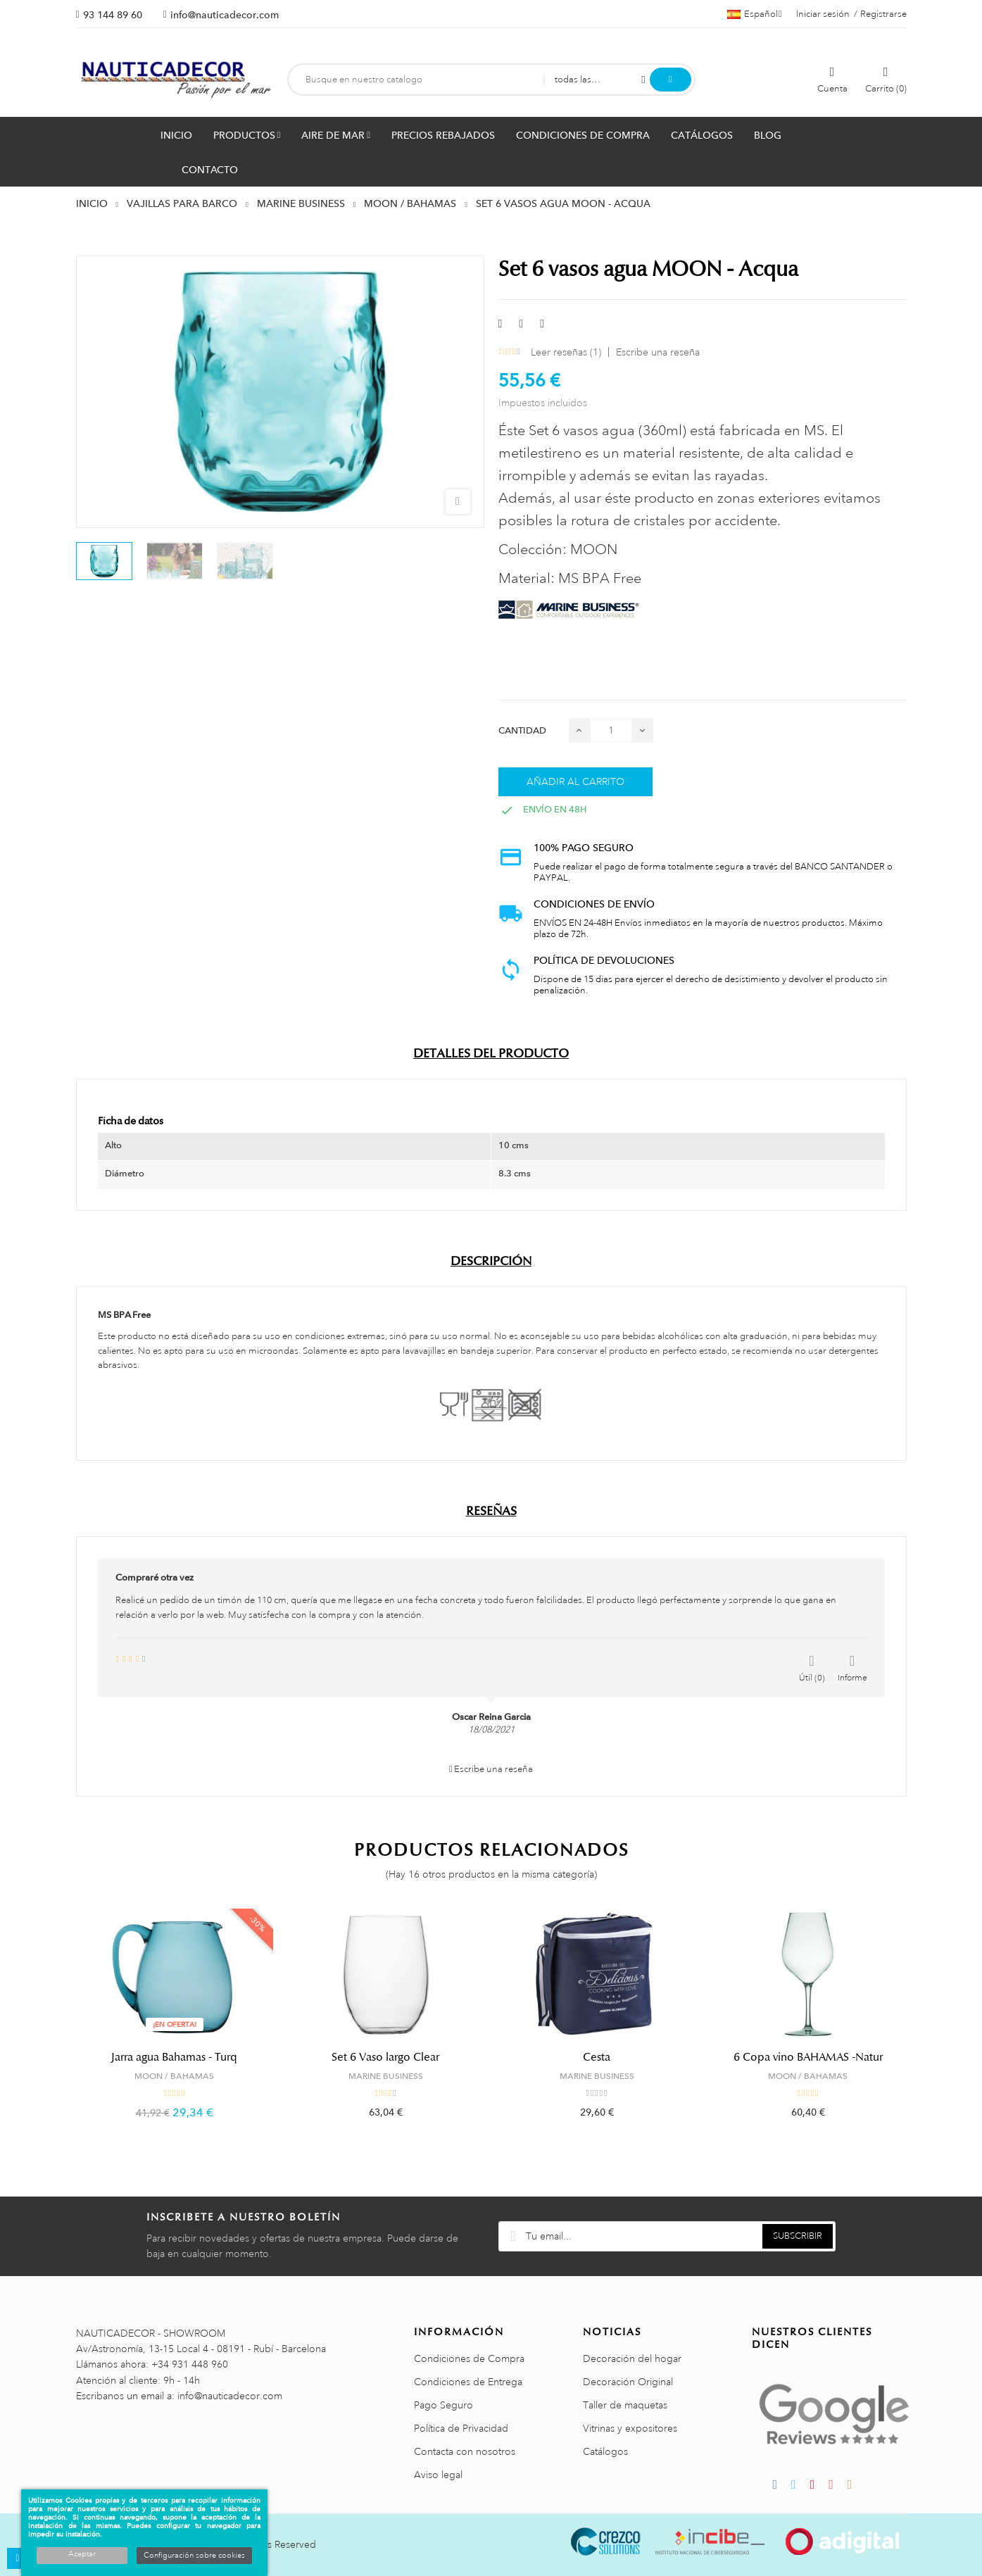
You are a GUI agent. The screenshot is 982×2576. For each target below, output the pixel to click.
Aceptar (82, 2554)
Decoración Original (628, 2381)
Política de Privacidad (461, 2428)
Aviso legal (438, 2474)
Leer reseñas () (566, 352)
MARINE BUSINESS (385, 2076)
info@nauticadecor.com (224, 14)
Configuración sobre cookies (194, 2556)
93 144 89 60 (112, 14)
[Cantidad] (611, 730)
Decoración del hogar (632, 2358)
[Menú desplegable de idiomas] (754, 14)
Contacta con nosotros (464, 2451)
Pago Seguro (443, 2405)
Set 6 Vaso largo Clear (385, 2057)
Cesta (596, 2057)
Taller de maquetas (625, 2405)
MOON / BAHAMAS (174, 2076)
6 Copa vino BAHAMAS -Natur (808, 2057)
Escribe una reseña (658, 352)
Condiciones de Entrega (468, 2381)
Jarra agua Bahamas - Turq (174, 2057)
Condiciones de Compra (469, 2358)
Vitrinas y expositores (630, 2428)
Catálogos (605, 2451)
